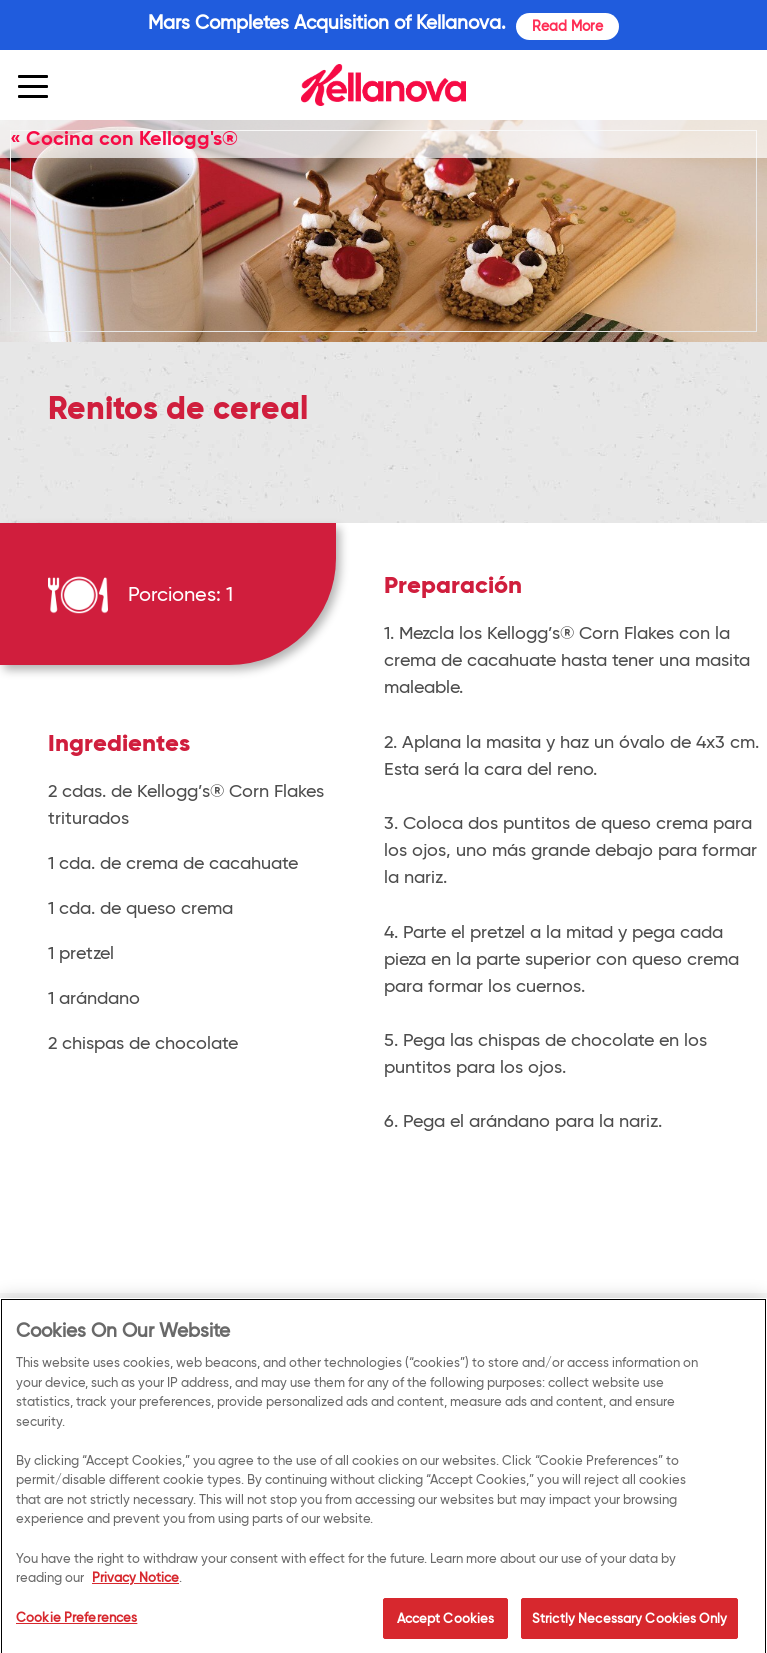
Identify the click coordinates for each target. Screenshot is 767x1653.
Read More (567, 26)
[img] (383, 85)
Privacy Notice (135, 1581)
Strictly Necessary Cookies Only (629, 1622)
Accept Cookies (446, 1622)
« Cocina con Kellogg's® (124, 138)
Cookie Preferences (76, 1621)
